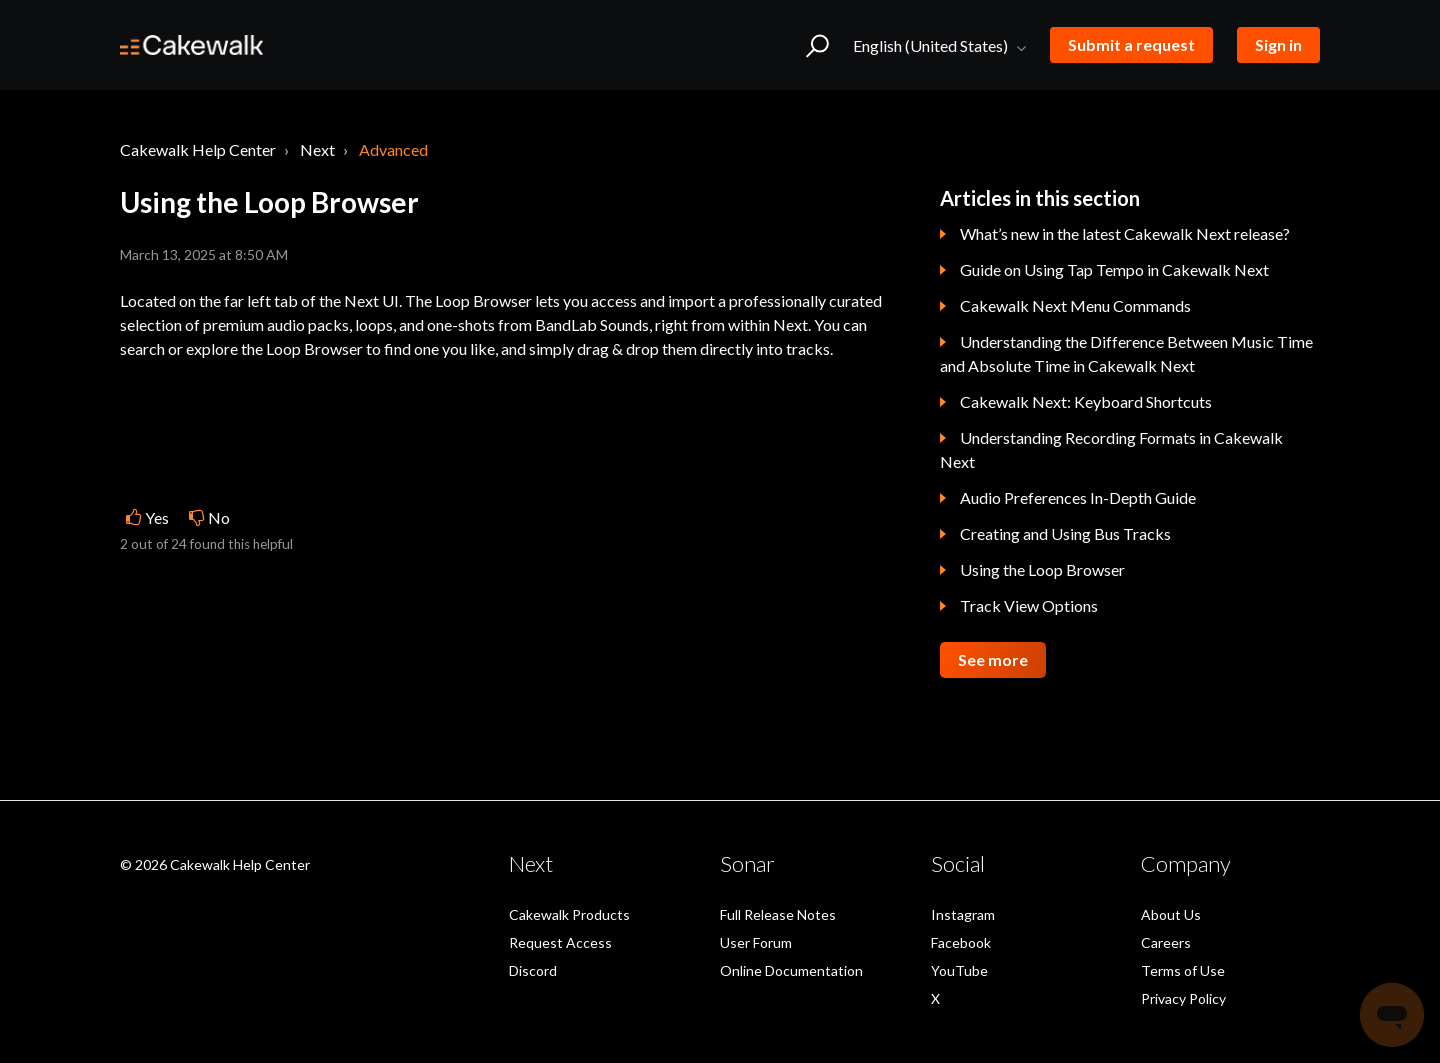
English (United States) (932, 45)
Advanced (393, 149)
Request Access (560, 942)
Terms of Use (1183, 970)
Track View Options (1029, 605)
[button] (817, 45)
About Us (1171, 914)
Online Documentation (791, 970)
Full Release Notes (778, 914)
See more (993, 659)
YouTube (959, 970)
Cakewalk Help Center (198, 149)
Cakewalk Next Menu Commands (1075, 305)
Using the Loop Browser (1042, 569)
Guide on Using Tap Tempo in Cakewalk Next (1114, 269)
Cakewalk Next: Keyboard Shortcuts (1086, 401)
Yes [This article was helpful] (157, 517)
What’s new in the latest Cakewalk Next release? (1125, 233)
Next (317, 149)
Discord (533, 970)
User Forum (756, 942)
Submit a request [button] (1131, 44)
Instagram (963, 914)
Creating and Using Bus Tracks (1065, 533)
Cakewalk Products (569, 914)
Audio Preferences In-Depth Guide (1078, 497)
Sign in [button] (1278, 44)
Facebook (961, 942)
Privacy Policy (1183, 998)
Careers (1166, 942)
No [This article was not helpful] (219, 517)
